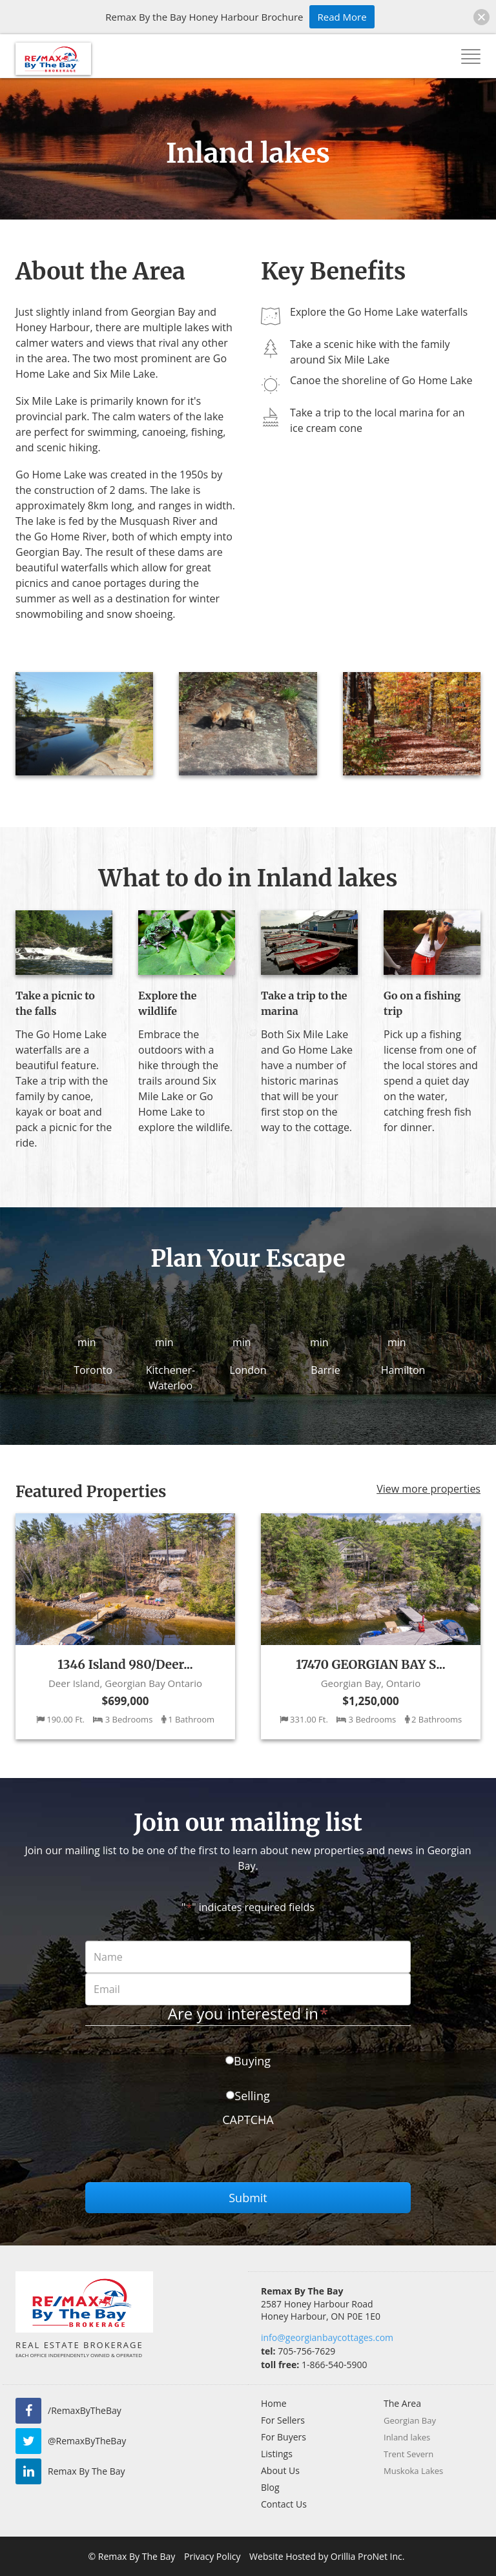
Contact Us (284, 2504)
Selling (251, 2095)
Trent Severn (408, 2454)
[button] (481, 17)
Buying (252, 2061)
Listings (277, 2454)
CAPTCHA (247, 2119)
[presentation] (183, 2157)
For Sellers (283, 2420)
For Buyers (283, 2437)
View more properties (428, 1489)
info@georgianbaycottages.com (327, 2337)
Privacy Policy (212, 2556)
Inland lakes (407, 2437)
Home (274, 2403)
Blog (270, 2487)
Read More (341, 16)
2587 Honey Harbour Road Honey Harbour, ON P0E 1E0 (320, 2310)
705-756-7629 (298, 2351)
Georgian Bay (410, 2420)
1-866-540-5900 (314, 2364)
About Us (280, 2470)
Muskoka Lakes (413, 2471)
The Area (402, 2403)
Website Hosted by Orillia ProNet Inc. (326, 2556)
